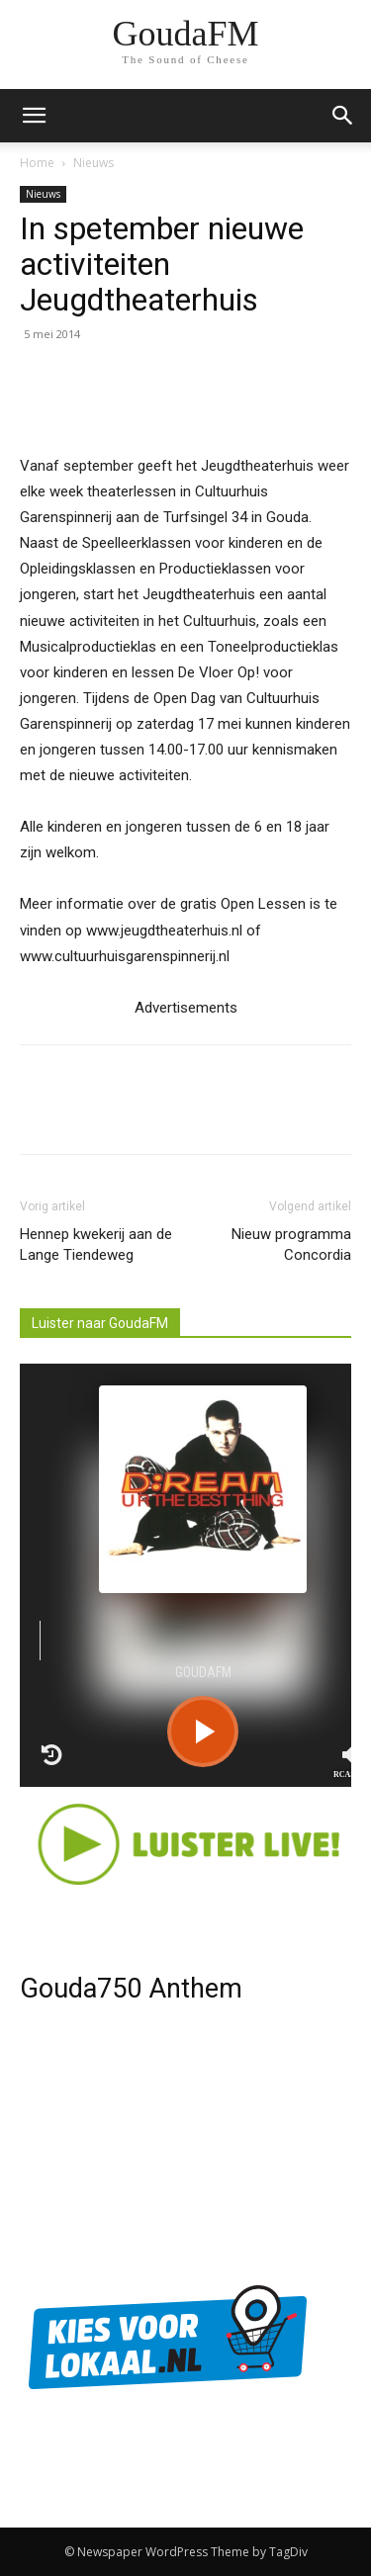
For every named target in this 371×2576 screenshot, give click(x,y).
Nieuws (93, 162)
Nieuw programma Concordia (291, 1244)
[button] (343, 115)
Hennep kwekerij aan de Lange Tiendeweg (96, 1244)
